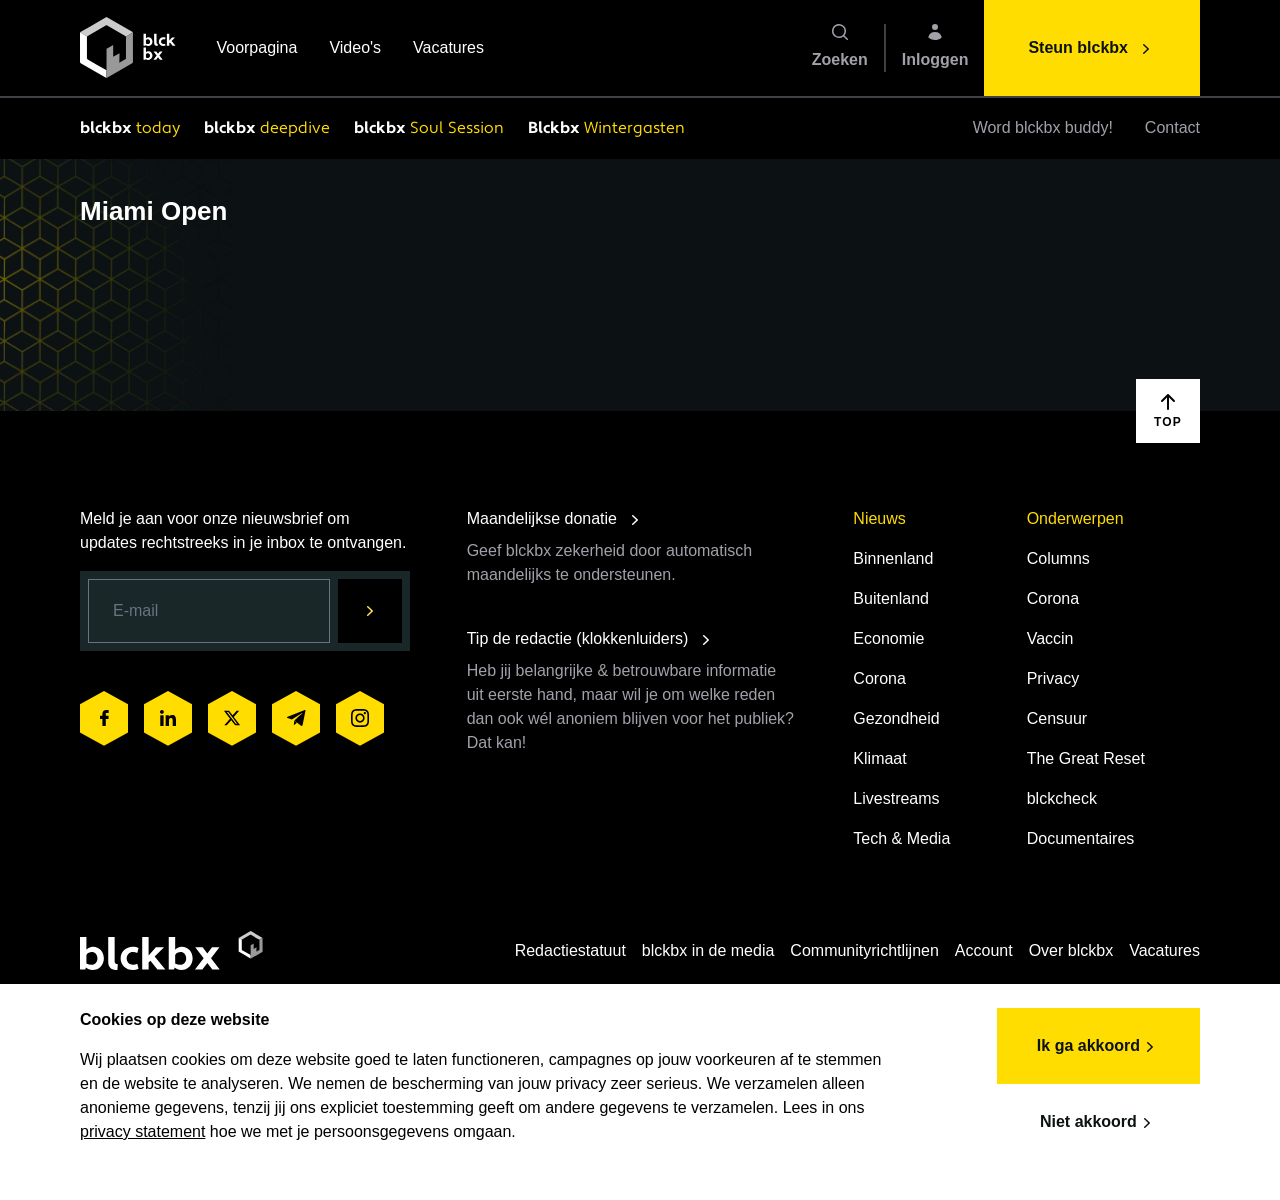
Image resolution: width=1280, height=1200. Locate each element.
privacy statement (142, 1131)
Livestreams (896, 798)
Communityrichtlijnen (864, 950)
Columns (1058, 558)
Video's (355, 49)
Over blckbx (1071, 950)
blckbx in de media (708, 950)
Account (984, 950)
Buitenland (891, 598)
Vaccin (1050, 638)
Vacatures (448, 49)
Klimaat (879, 758)
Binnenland (893, 558)
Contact (1172, 127)
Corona (879, 678)
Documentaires (1081, 838)
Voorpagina (256, 49)
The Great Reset (1086, 758)
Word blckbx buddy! (1043, 127)
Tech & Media (901, 838)
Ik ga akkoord (1098, 1047)
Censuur (1057, 718)
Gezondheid (896, 718)
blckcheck (1062, 798)
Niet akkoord (1098, 1123)
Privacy (1053, 678)
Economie (888, 638)
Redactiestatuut (570, 950)
